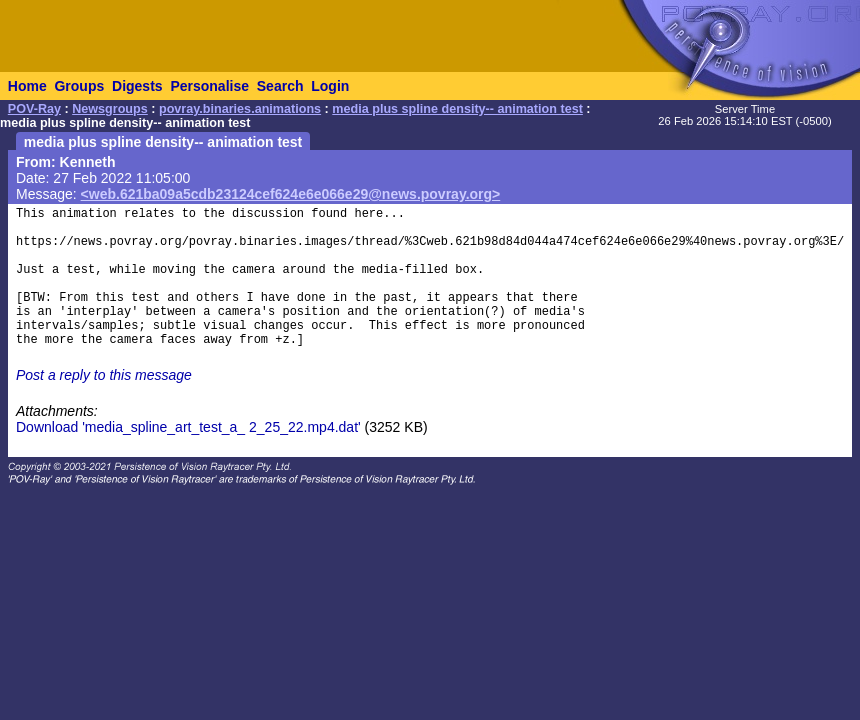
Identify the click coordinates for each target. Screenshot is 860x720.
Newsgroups (110, 109)
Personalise (209, 86)
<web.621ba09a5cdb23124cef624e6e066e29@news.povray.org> (291, 194)
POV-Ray (34, 109)
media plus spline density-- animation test (457, 109)
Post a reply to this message (104, 375)
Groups (79, 86)
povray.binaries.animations (240, 109)
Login (330, 86)
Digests (137, 86)
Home (27, 86)
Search (280, 86)
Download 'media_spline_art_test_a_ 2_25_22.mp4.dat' (188, 427)
